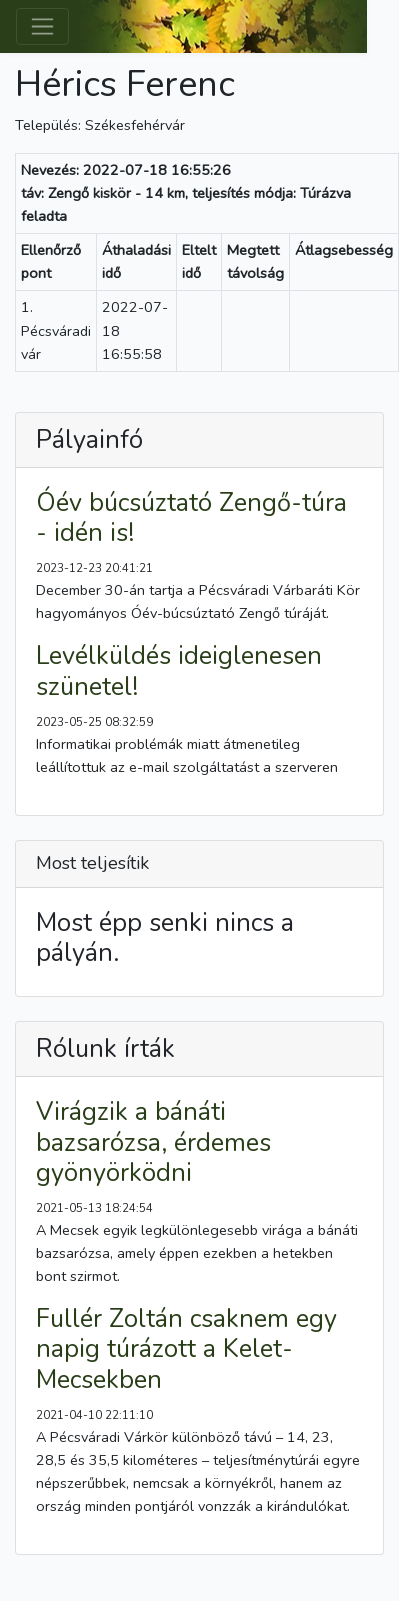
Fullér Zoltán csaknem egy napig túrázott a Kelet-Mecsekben (186, 1349)
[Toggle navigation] (42, 26)
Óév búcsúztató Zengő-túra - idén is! (191, 518)
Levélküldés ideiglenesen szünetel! (179, 671)
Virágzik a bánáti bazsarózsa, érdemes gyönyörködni (153, 1142)
